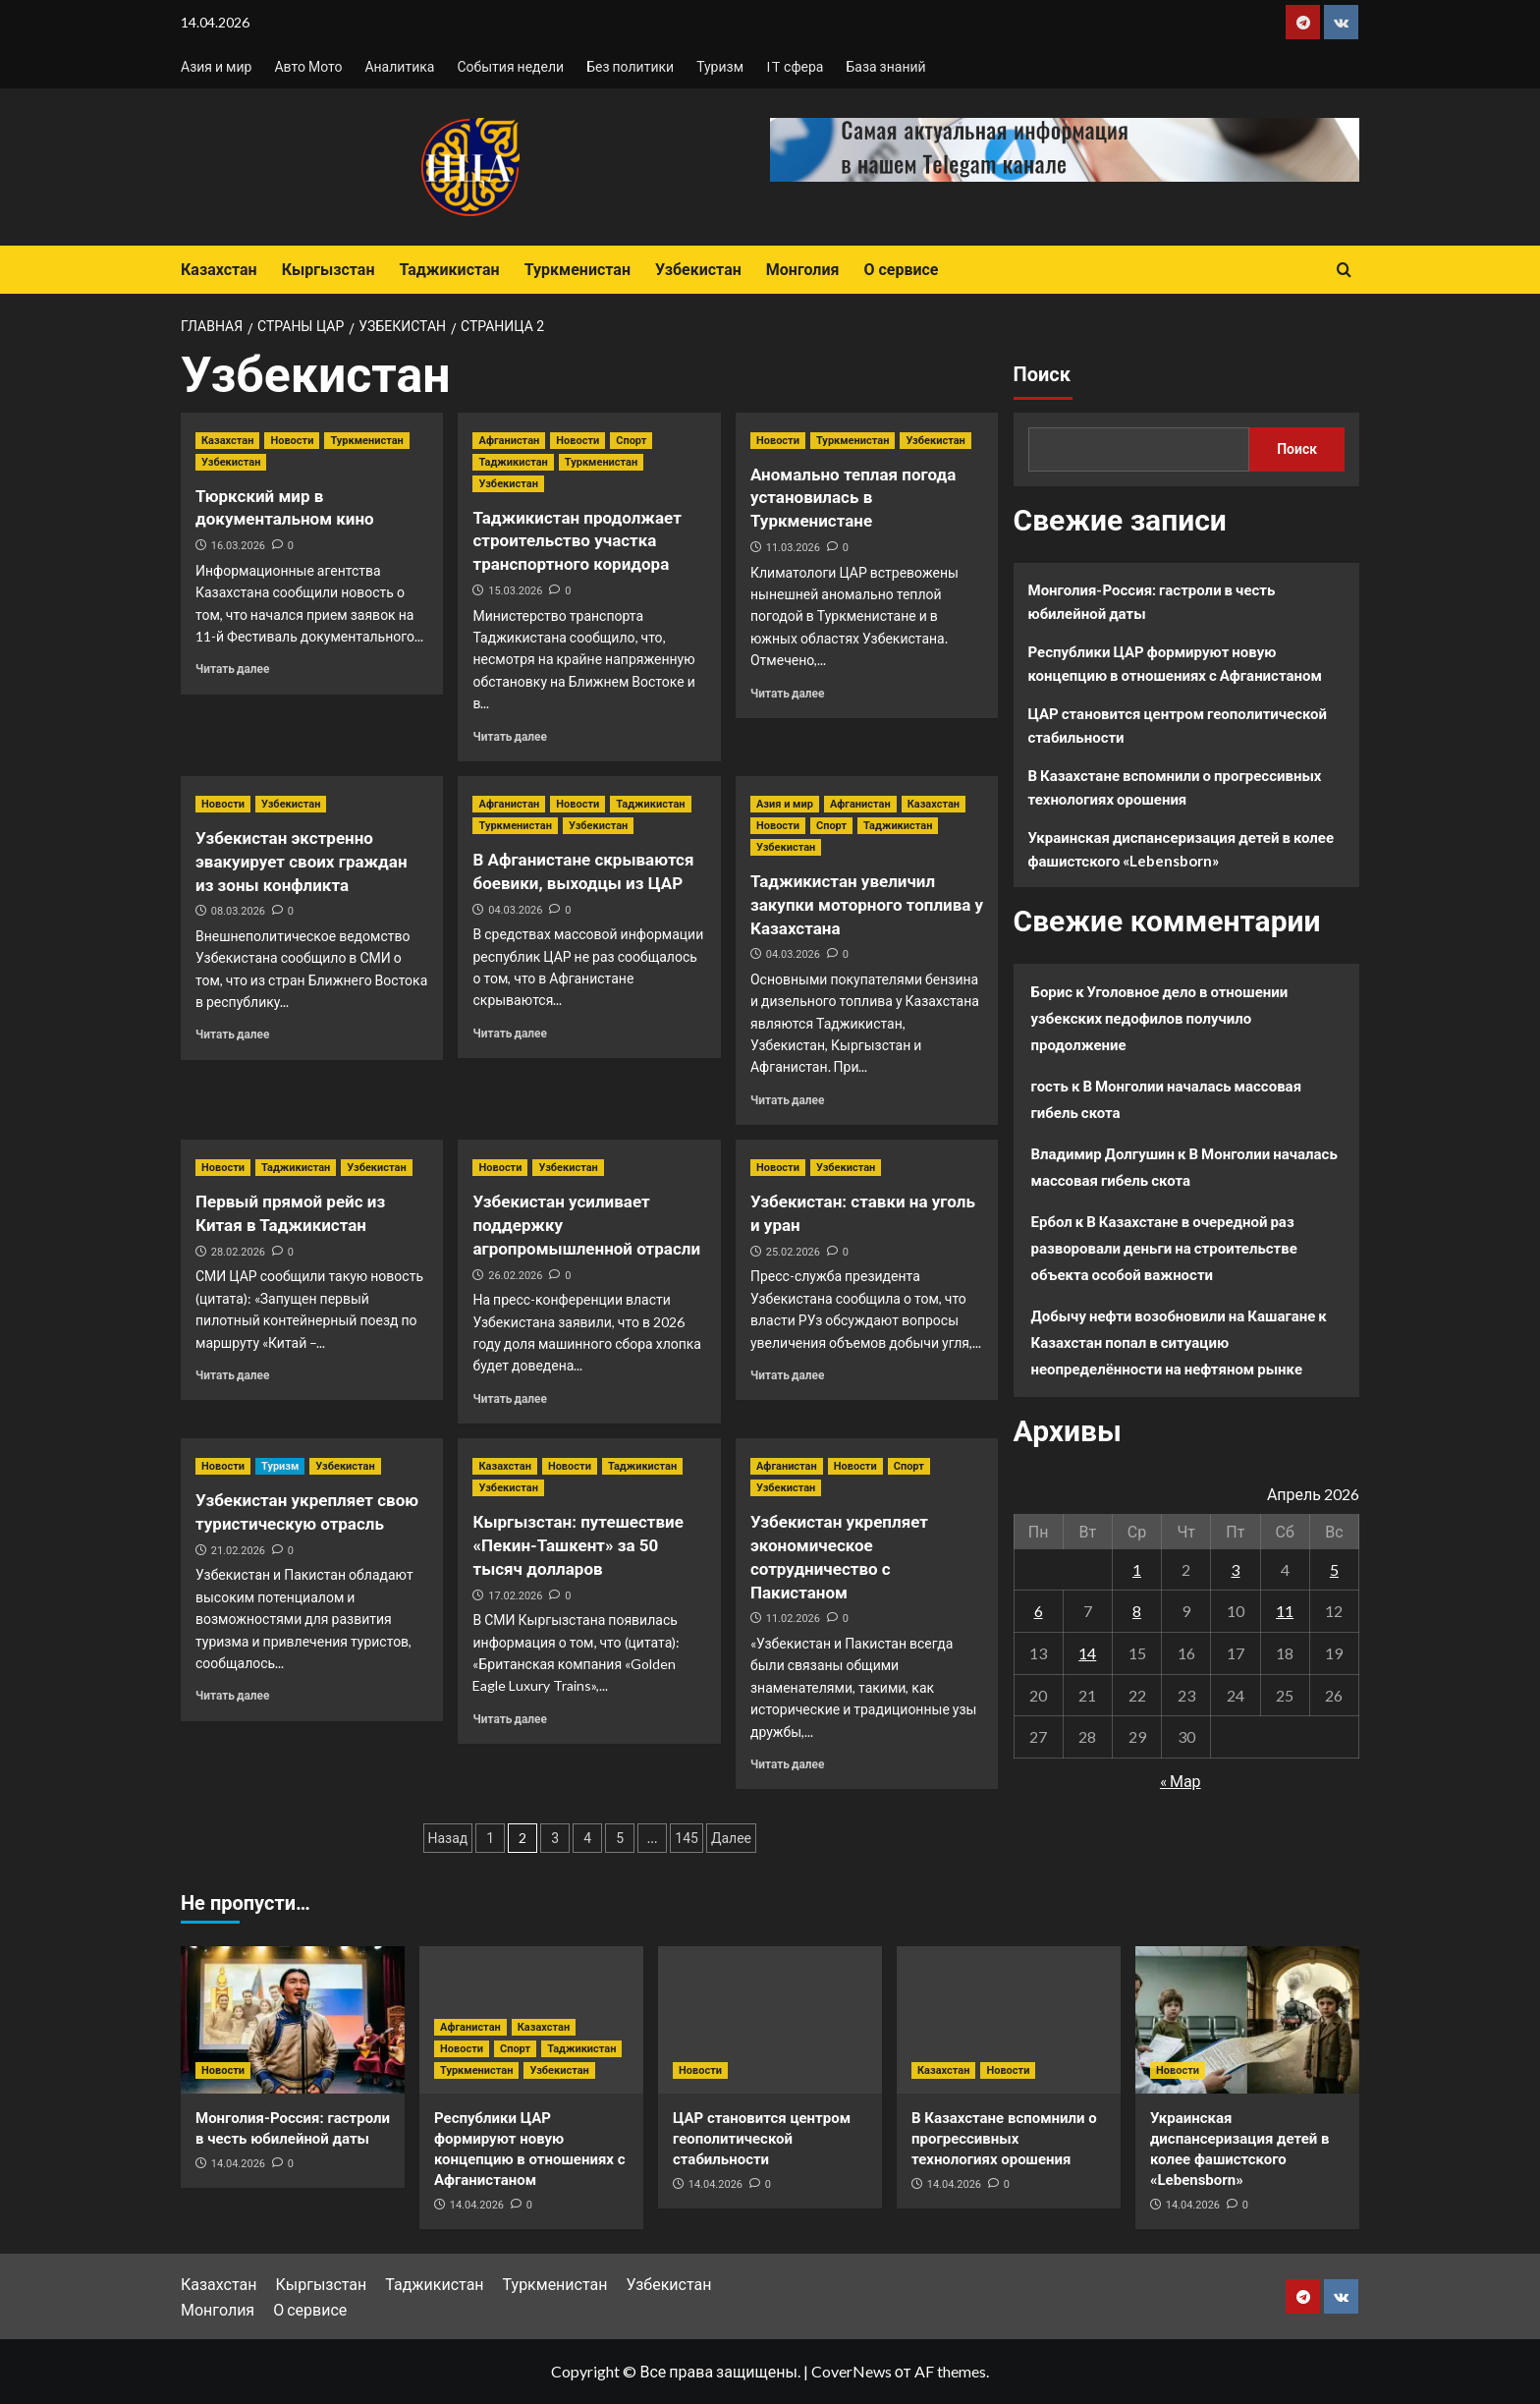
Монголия (803, 269)
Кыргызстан (328, 269)
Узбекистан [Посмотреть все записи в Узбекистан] (230, 462)
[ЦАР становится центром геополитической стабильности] (770, 2020)
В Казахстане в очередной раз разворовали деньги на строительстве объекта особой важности (1164, 1247)
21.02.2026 (238, 1550)
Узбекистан (698, 269)
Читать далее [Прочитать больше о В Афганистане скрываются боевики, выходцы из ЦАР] (509, 1033)
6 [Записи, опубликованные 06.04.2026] (1038, 1610)
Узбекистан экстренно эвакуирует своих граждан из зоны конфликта (301, 861)
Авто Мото (308, 66)
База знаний (885, 66)
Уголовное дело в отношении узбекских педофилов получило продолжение (1160, 1017)
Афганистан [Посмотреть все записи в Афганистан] (508, 440)
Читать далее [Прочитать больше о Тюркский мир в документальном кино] (232, 668)
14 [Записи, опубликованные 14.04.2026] (1087, 1653)
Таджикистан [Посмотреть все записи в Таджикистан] (512, 462)
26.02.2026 (515, 1275)
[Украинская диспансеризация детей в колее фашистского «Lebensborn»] (1247, 2020)
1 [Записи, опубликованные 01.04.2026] (1136, 1569)
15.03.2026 (515, 591)
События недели (510, 66)
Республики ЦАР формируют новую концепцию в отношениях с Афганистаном (1175, 663)
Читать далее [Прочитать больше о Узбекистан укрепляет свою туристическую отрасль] (232, 1695)
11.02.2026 (793, 1618)
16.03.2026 (238, 545)
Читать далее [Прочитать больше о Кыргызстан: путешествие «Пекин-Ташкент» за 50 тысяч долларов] (509, 1718)
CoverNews (851, 2371)
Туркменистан (577, 269)
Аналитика (399, 66)
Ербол (1051, 1221)
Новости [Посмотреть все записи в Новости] (291, 440)
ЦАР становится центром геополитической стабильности (1178, 725)
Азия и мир (216, 66)
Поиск (1042, 374)
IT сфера (794, 66)
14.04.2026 (238, 2163)
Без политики (630, 66)
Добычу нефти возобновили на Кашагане (1173, 1315)
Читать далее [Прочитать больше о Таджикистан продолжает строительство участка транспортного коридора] (509, 736)
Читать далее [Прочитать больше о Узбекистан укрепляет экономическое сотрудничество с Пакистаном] (787, 1764)
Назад (448, 1838)
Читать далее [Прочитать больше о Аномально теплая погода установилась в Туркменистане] (787, 693)
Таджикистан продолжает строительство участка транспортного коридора (576, 541)
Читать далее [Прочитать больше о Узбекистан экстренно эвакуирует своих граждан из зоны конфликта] (232, 1034)
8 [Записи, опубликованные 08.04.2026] (1136, 1610)
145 (686, 1838)
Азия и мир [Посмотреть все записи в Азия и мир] (784, 804)
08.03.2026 (238, 911)
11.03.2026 (793, 547)
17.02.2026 (515, 1596)
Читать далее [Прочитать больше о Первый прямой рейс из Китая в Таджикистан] (232, 1375)
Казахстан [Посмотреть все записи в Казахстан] (227, 440)
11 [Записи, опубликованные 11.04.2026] (1284, 1610)
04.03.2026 (515, 910)
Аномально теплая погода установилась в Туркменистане (853, 498)
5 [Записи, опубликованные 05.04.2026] (1334, 1569)
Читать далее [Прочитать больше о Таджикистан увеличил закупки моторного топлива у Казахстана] (787, 1099)
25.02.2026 (793, 1252)
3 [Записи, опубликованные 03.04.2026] (1235, 1569)
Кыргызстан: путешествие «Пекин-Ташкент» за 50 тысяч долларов (577, 1545)
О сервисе (900, 269)
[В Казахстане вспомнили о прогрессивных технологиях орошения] (1009, 2020)
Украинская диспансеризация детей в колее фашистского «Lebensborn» (1181, 848)
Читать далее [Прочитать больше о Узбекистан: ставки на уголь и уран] (787, 1375)
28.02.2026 (238, 1252)
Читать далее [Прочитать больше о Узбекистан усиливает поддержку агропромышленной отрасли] (509, 1398)
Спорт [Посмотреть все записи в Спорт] (631, 440)
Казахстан (219, 269)
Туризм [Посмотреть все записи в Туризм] (280, 1466)
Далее (731, 1838)
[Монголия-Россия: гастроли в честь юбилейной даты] (293, 2020)
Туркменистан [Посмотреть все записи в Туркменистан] (366, 440)
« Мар (1180, 1780)
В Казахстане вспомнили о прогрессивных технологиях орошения (1175, 787)
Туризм (719, 66)
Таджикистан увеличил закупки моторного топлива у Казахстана (866, 904)
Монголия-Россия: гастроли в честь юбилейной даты (1152, 601)
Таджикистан (449, 269)
